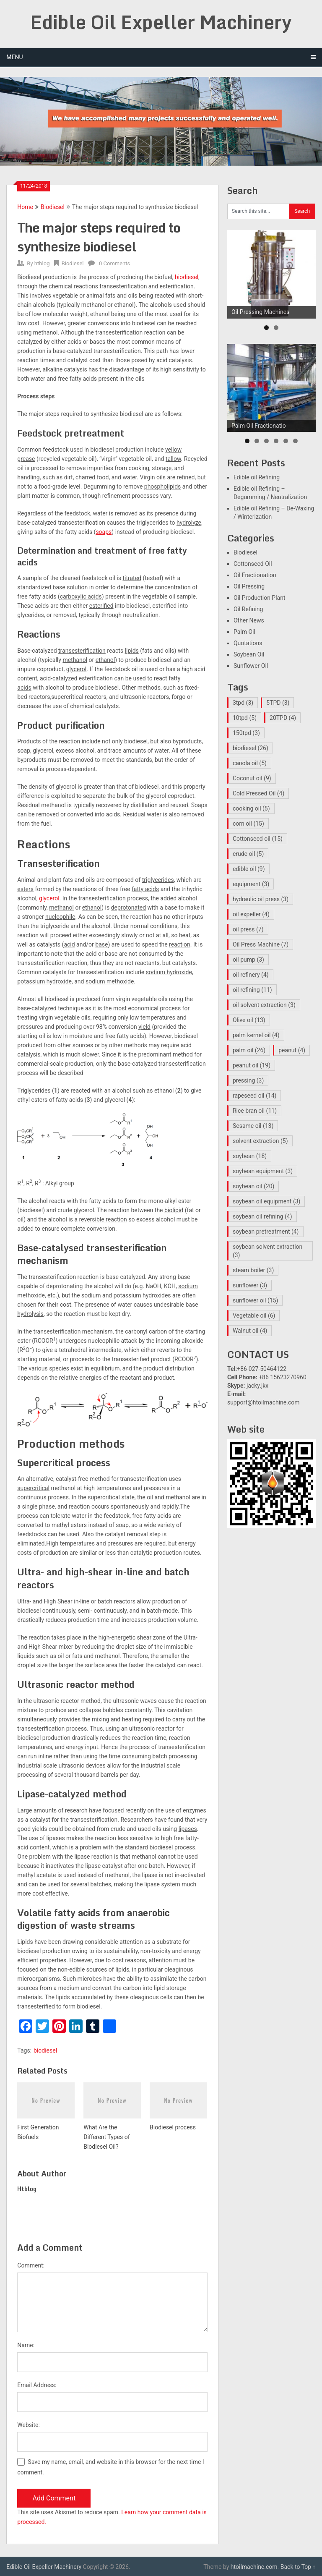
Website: (28, 2425)
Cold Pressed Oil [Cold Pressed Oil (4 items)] (258, 793)
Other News (249, 620)
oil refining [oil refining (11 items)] (252, 989)
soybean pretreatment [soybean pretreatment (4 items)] (266, 1231)
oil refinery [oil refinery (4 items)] (251, 974)
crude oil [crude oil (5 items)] (248, 853)
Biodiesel (53, 207)
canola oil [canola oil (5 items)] (250, 763)
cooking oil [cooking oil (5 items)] (251, 808)
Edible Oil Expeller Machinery (161, 22)
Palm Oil (244, 631)
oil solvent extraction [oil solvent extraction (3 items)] (264, 1005)
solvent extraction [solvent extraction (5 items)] (260, 1141)
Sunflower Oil (251, 665)
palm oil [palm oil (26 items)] (249, 1050)
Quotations (248, 643)
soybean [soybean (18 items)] (250, 1156)
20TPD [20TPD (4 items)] (283, 717)
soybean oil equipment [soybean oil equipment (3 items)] (267, 1201)
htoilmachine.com (254, 2566)
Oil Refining (248, 609)
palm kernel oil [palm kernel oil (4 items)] (256, 1035)
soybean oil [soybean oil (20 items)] (254, 1186)
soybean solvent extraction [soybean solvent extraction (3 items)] (267, 1250)
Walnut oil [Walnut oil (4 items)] (250, 1330)
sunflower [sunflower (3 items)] (250, 1285)
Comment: (30, 2265)
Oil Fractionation (255, 575)
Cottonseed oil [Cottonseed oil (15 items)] (258, 838)
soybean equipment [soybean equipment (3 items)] (263, 1171)
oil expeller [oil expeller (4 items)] (251, 914)
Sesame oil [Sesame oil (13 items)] (253, 1125)
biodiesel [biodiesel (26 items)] (250, 748)
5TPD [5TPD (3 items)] (277, 702)
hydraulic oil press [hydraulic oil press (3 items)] (260, 899)
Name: (25, 2345)
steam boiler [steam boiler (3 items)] (253, 1270)
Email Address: (36, 2385)
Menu (14, 57)
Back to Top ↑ (298, 2566)
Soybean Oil (249, 654)
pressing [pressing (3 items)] (248, 1080)
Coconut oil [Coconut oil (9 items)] (252, 778)
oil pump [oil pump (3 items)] (248, 959)
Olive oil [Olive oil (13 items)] (249, 1020)
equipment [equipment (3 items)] (251, 884)
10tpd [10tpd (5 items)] (245, 717)
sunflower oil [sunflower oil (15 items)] (255, 1300)
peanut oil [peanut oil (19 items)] (251, 1065)
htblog (42, 263)
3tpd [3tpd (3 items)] (243, 702)
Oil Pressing (249, 586)
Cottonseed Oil (253, 563)
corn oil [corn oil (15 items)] (248, 823)
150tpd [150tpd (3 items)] (246, 733)
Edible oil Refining (257, 477)
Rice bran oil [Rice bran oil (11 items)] (255, 1110)
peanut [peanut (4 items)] (291, 1050)
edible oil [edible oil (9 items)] (249, 869)
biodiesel (186, 277)
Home (25, 207)
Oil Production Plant (260, 597)
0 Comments (114, 263)
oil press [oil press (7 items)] (248, 929)
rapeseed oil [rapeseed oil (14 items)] (254, 1095)
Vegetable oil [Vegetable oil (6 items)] (254, 1315)
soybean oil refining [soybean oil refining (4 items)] (262, 1216)
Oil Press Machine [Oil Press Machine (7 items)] (260, 944)
